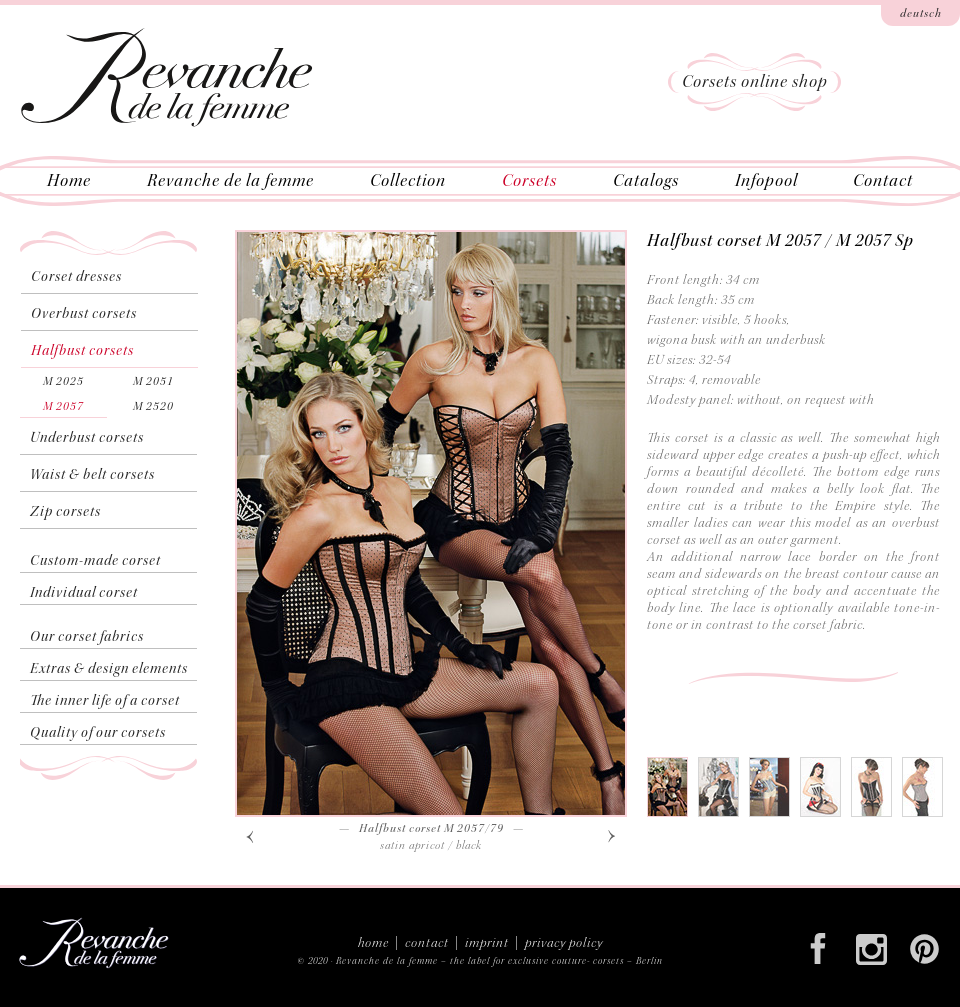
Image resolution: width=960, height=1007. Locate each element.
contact (427, 943)
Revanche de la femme (387, 961)
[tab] (667, 787)
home (373, 943)
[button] (250, 835)
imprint (487, 943)
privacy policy (564, 943)
